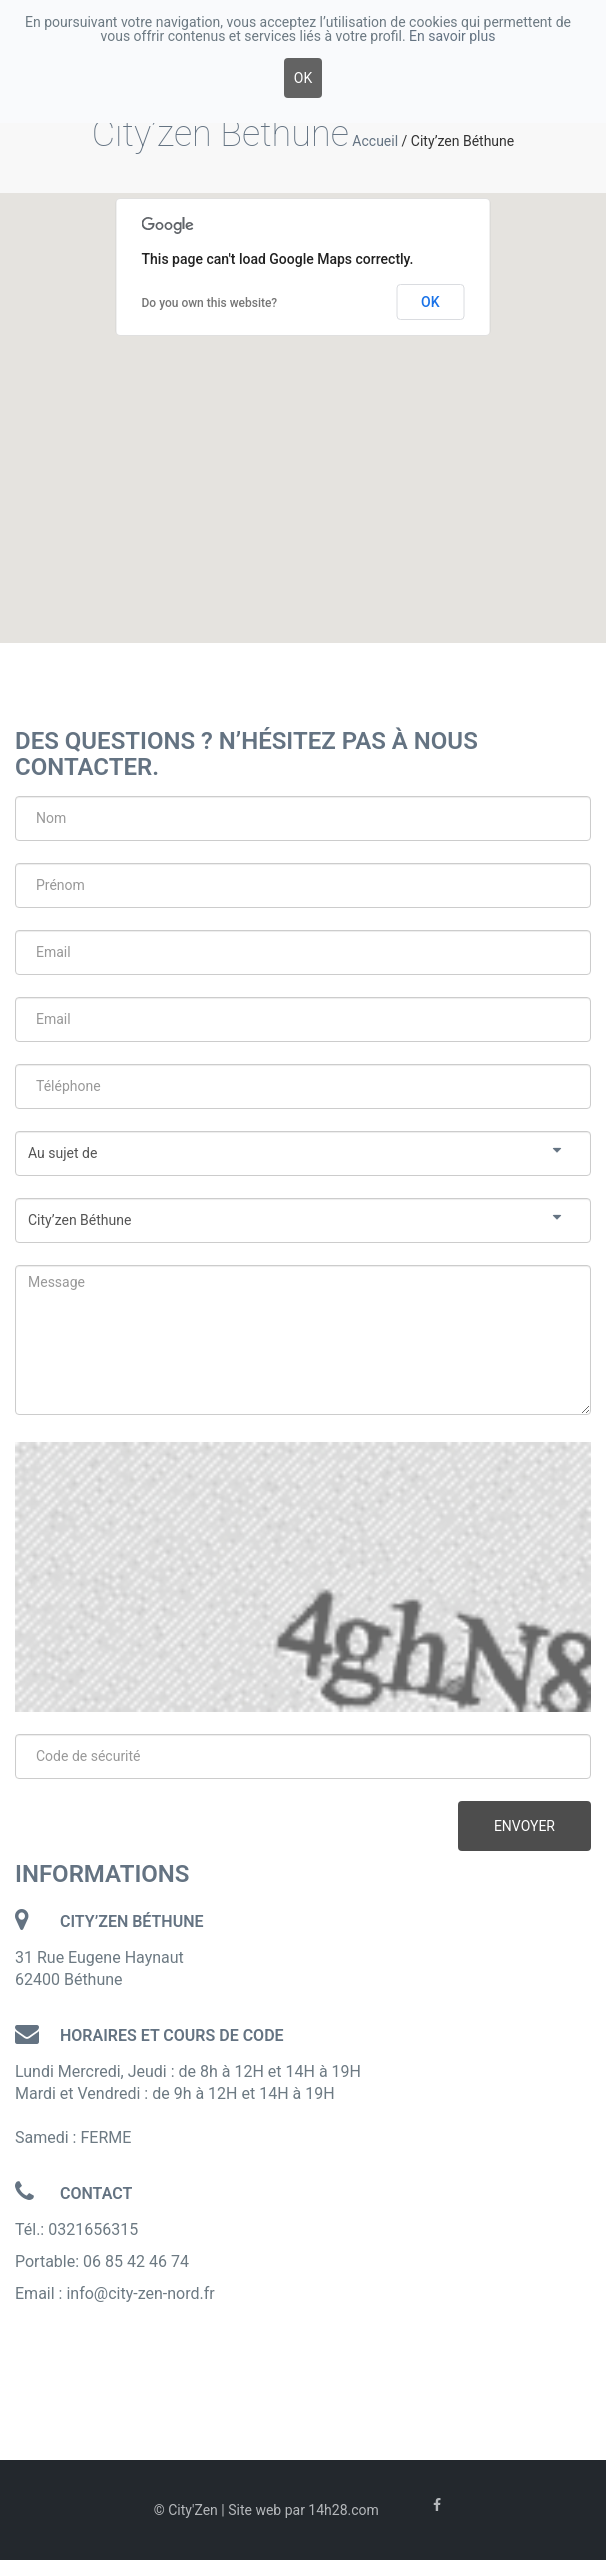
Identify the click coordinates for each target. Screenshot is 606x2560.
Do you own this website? (210, 303)
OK (430, 302)
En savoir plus (452, 36)
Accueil (375, 141)
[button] (303, 399)
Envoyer (524, 1826)
